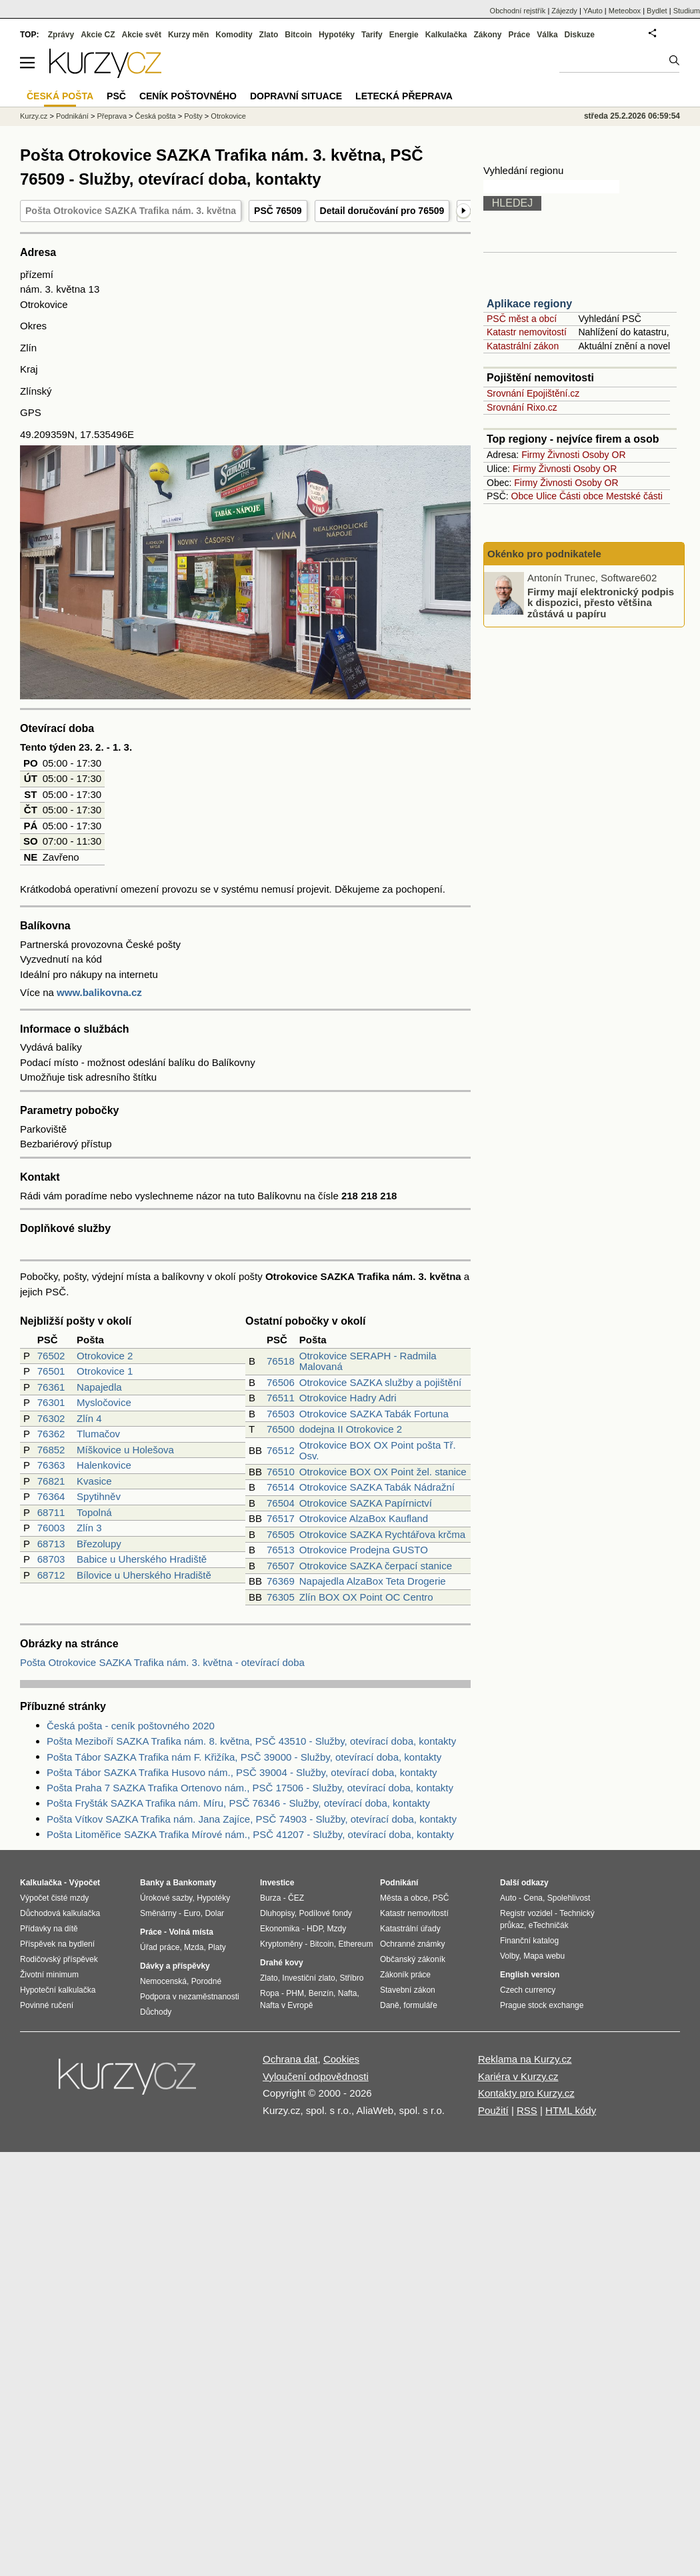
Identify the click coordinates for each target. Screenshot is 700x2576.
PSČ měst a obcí (522, 318)
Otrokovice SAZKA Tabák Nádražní (377, 1487)
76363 (51, 1465)
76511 (281, 1397)
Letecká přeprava (404, 96)
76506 (281, 1382)
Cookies (341, 2059)
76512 (281, 1450)
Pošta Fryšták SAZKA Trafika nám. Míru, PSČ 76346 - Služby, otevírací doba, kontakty (238, 1803)
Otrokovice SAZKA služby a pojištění (380, 1382)
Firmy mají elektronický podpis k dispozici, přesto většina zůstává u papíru (600, 602)
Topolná (94, 1512)
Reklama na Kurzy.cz (525, 2059)
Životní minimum (49, 1974)
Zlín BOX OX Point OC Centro (366, 1597)
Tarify (372, 34)
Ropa (269, 1993)
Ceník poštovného (188, 96)
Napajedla (99, 1387)
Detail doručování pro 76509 (382, 210)
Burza (270, 1898)
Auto (508, 1898)
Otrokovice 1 (105, 1371)
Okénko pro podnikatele (544, 553)
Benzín (321, 1993)
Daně (389, 2005)
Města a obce (404, 1898)
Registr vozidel (526, 1913)
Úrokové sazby (166, 1898)
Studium (686, 11)
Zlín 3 (89, 1527)
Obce (522, 496)
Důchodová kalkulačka (60, 1913)
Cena (533, 1898)
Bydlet (657, 11)
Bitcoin (298, 34)
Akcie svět (141, 34)
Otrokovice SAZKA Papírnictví (365, 1503)
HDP (315, 1928)
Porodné (206, 1981)
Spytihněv (99, 1496)
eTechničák (549, 1925)
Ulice (546, 496)
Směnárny (158, 1913)
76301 (51, 1402)
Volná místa (191, 1932)
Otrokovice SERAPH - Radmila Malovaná (368, 1361)
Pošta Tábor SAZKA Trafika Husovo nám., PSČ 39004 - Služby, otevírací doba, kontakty (242, 1772)
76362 (51, 1433)
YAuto (593, 11)
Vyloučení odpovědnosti (316, 2076)
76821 (51, 1481)
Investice (277, 1882)
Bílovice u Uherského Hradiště (144, 1575)
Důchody (155, 2012)
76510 (281, 1471)
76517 (281, 1518)
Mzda (193, 1947)
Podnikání (72, 116)
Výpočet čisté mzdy (54, 1898)
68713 (51, 1543)
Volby (509, 1956)
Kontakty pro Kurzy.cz (526, 2093)
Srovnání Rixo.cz (522, 407)
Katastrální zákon (523, 346)
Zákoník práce (405, 1974)
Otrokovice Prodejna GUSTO (363, 1549)
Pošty (193, 116)
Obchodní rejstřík (518, 11)
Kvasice (94, 1481)
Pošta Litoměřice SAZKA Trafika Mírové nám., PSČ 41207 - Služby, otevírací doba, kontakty (250, 1834)
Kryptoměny (281, 1944)
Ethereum (355, 1944)
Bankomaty (194, 1882)
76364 (51, 1496)
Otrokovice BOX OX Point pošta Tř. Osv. (377, 1450)
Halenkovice (104, 1465)
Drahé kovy (281, 1962)
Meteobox (625, 11)
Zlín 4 (89, 1418)
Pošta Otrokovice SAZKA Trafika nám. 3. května (130, 210)
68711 (51, 1512)
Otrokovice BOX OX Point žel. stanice (383, 1471)
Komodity (233, 34)
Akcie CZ (98, 34)
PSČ (116, 96)
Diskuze (580, 34)
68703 (51, 1559)
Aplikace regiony (529, 303)
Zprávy (61, 34)
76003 (51, 1527)
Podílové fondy (325, 1913)
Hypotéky (337, 34)
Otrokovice (228, 116)
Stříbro (351, 1978)
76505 (281, 1534)
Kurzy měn (188, 34)
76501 (51, 1371)
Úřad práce (159, 1947)
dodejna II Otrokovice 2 (350, 1429)
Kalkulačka (446, 34)
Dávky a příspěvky (175, 1966)
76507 (281, 1565)
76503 (281, 1413)
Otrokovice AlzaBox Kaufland (363, 1518)
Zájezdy (564, 11)
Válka (547, 34)
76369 (281, 1581)
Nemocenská (163, 1981)
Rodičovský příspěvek (59, 1959)
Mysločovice (104, 1402)
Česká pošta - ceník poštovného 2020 (131, 1725)
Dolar (214, 1913)
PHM (295, 1993)
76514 (281, 1487)
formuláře (420, 2005)
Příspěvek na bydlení (57, 1944)
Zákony (487, 34)
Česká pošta (155, 116)
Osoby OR (603, 454)
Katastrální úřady (410, 1928)
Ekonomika (279, 1928)
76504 (281, 1503)
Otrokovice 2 (105, 1355)
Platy (217, 1947)
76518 (281, 1361)
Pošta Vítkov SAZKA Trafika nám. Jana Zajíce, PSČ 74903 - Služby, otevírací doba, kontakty (252, 1819)
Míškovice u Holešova (125, 1449)
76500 (281, 1429)
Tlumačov (98, 1433)
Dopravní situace (296, 96)
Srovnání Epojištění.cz (533, 393)
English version (529, 1974)
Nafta (347, 1993)
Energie (404, 34)
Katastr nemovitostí (527, 332)
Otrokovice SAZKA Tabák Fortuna (374, 1413)
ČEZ (296, 1898)
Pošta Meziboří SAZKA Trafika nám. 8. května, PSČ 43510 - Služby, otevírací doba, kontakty (251, 1741)
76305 (281, 1597)
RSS (527, 2110)
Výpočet (84, 1882)
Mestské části (634, 496)
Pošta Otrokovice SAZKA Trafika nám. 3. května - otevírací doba (162, 1662)
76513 (281, 1549)
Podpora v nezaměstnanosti (189, 1996)
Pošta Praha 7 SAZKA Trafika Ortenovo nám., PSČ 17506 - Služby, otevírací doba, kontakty (250, 1787)
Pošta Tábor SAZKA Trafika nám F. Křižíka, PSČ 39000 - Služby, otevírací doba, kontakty (244, 1757)
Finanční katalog (529, 1940)
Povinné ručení (46, 2005)
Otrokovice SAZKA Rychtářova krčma (382, 1534)
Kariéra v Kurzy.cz (518, 2076)
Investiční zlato (308, 1978)
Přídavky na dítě (49, 1928)
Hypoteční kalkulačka (57, 1990)
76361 (51, 1387)
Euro (191, 1913)
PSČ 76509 (278, 210)
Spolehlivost (569, 1898)
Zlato (269, 34)
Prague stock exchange (541, 2005)
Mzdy (337, 1928)
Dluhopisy (277, 1913)
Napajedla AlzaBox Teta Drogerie (372, 1581)
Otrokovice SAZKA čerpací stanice (375, 1565)
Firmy (533, 454)
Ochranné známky (412, 1944)
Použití (493, 2110)
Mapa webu (544, 1956)
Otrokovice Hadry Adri (348, 1397)
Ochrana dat (290, 2059)
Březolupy (99, 1543)
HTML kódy (570, 2110)
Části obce (581, 496)
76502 (51, 1355)
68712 (51, 1575)
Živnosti (563, 454)
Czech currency (527, 1990)
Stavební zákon (407, 1990)
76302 (51, 1418)
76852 (51, 1449)
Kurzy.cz (33, 116)
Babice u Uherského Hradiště (142, 1559)
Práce (520, 34)
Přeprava (112, 116)
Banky (152, 1882)
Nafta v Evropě (286, 2005)
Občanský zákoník (412, 1959)
